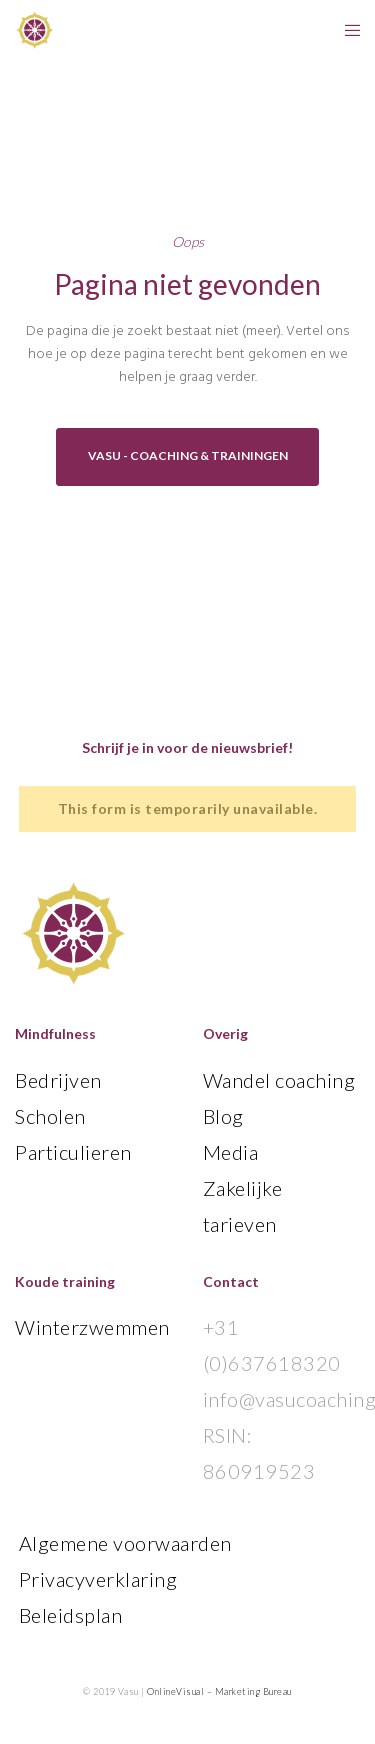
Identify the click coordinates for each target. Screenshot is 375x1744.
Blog (223, 1116)
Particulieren (73, 1152)
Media (231, 1152)
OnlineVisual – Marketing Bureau (219, 1691)
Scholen (50, 1116)
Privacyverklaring (98, 1579)
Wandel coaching (279, 1080)
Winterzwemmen (92, 1327)
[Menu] (346, 30)
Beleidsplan (71, 1615)
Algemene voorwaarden (125, 1543)
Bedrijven (58, 1080)
